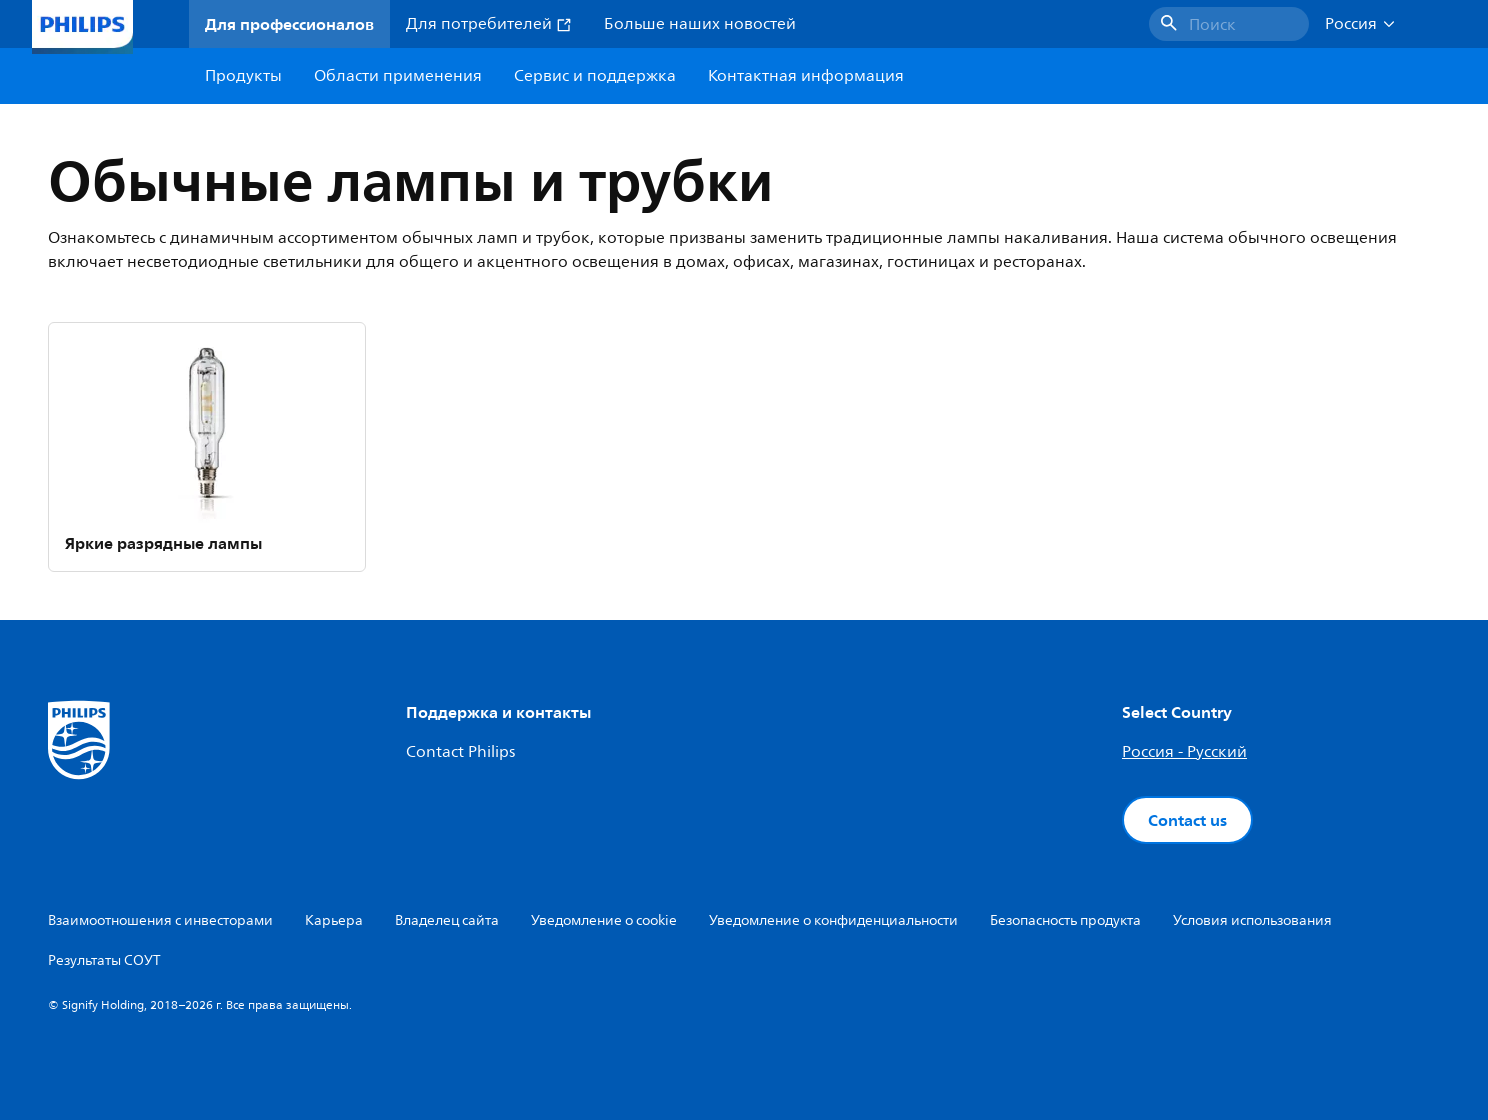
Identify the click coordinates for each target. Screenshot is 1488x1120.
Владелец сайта (447, 920)
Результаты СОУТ (104, 960)
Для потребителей (489, 24)
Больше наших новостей (700, 24)
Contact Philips (460, 752)
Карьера (334, 920)
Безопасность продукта (1065, 920)
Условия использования (1252, 920)
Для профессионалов (289, 24)
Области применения (398, 76)
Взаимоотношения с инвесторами (160, 920)
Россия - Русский (1184, 752)
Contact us (1187, 820)
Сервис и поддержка (595, 76)
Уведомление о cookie (604, 920)
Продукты (243, 76)
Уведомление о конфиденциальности (833, 920)
